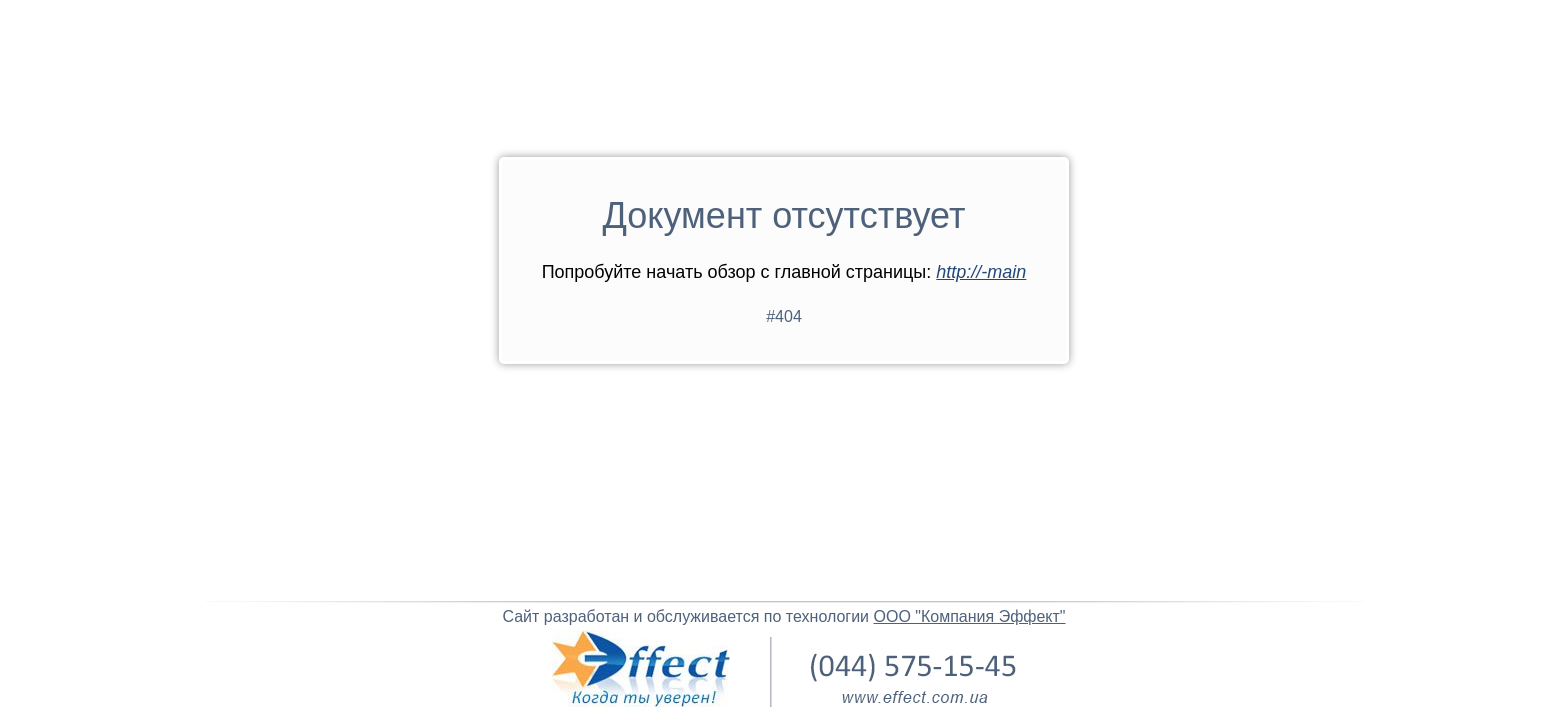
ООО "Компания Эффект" (970, 616)
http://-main (981, 272)
